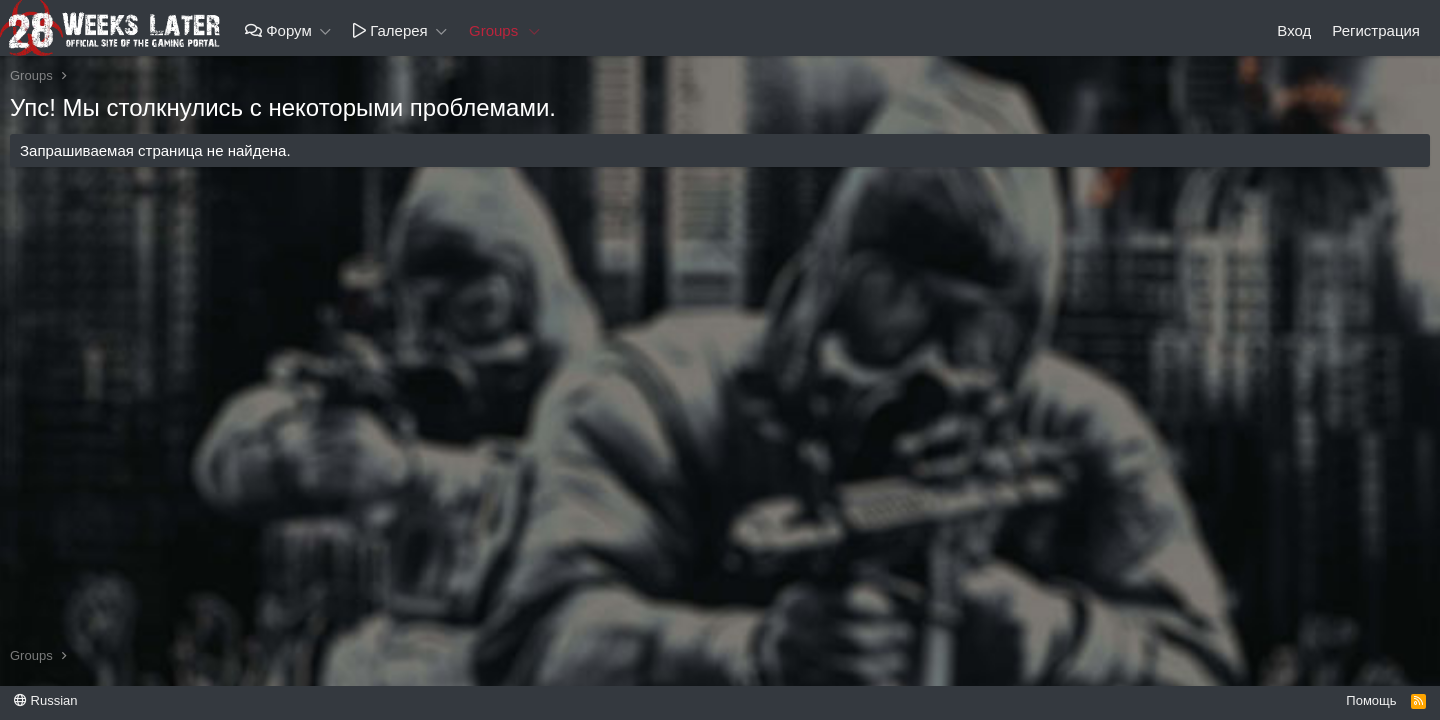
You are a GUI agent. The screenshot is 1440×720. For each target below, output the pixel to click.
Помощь (1371, 700)
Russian (46, 700)
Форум (278, 30)
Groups (493, 30)
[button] (326, 30)
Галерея (390, 30)
